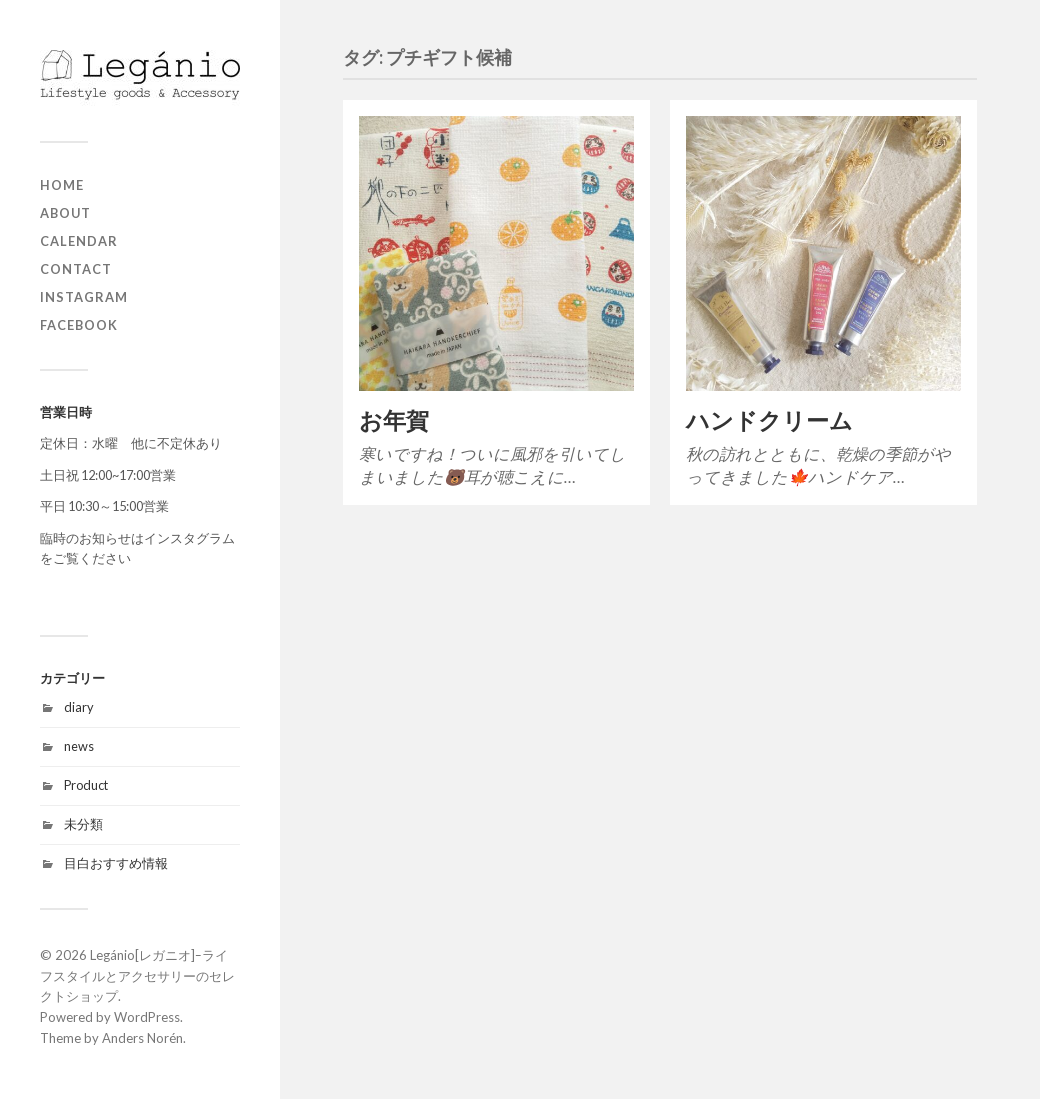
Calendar (79, 241)
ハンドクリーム (769, 420)
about (65, 213)
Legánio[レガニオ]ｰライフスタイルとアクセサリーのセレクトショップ (137, 976)
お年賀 (394, 420)
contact (76, 269)
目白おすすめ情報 (116, 863)
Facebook (79, 325)
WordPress (147, 1017)
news (79, 746)
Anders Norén (142, 1038)
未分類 (83, 824)
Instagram (84, 297)
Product (86, 785)
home (62, 185)
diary (79, 707)
